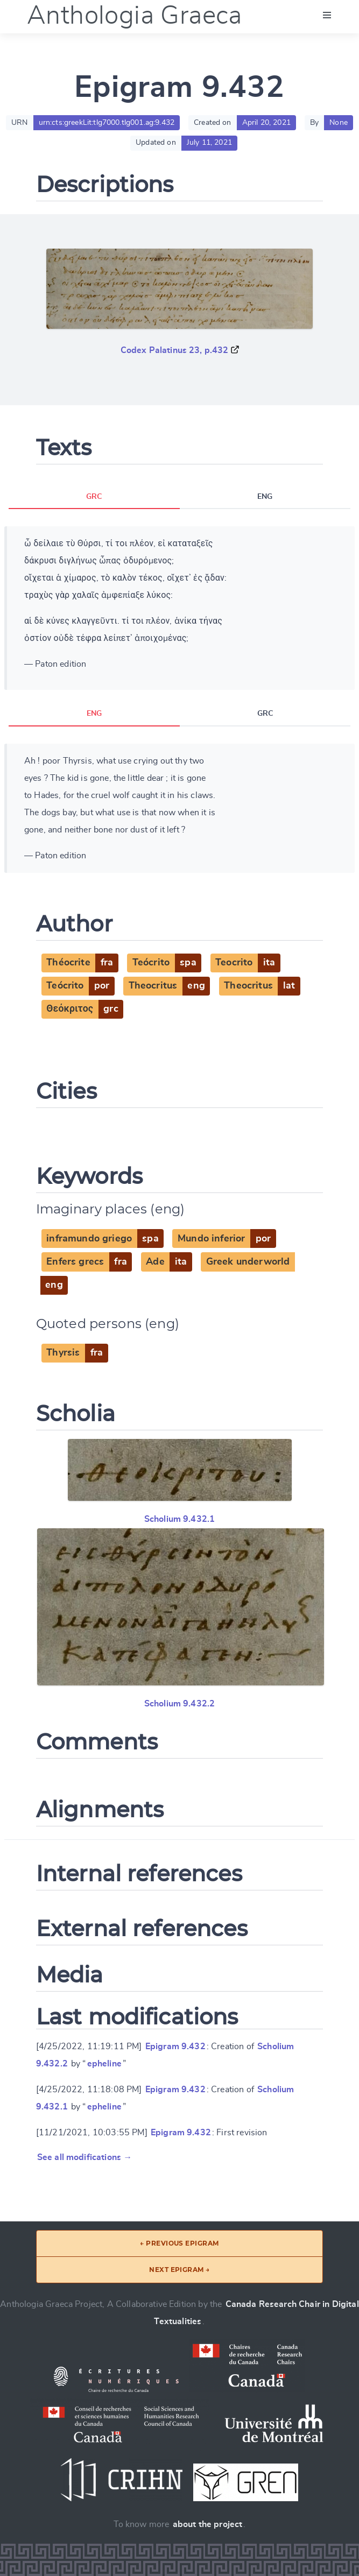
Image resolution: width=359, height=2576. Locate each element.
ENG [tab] (264, 496)
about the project (208, 2524)
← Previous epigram (179, 2243)
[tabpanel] (179, 608)
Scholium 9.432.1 (179, 1519)
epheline (104, 2063)
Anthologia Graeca (134, 16)
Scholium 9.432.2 (179, 1703)
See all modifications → (84, 2157)
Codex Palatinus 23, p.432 (175, 350)
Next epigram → (179, 2270)
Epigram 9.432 (175, 2046)
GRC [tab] (94, 496)
